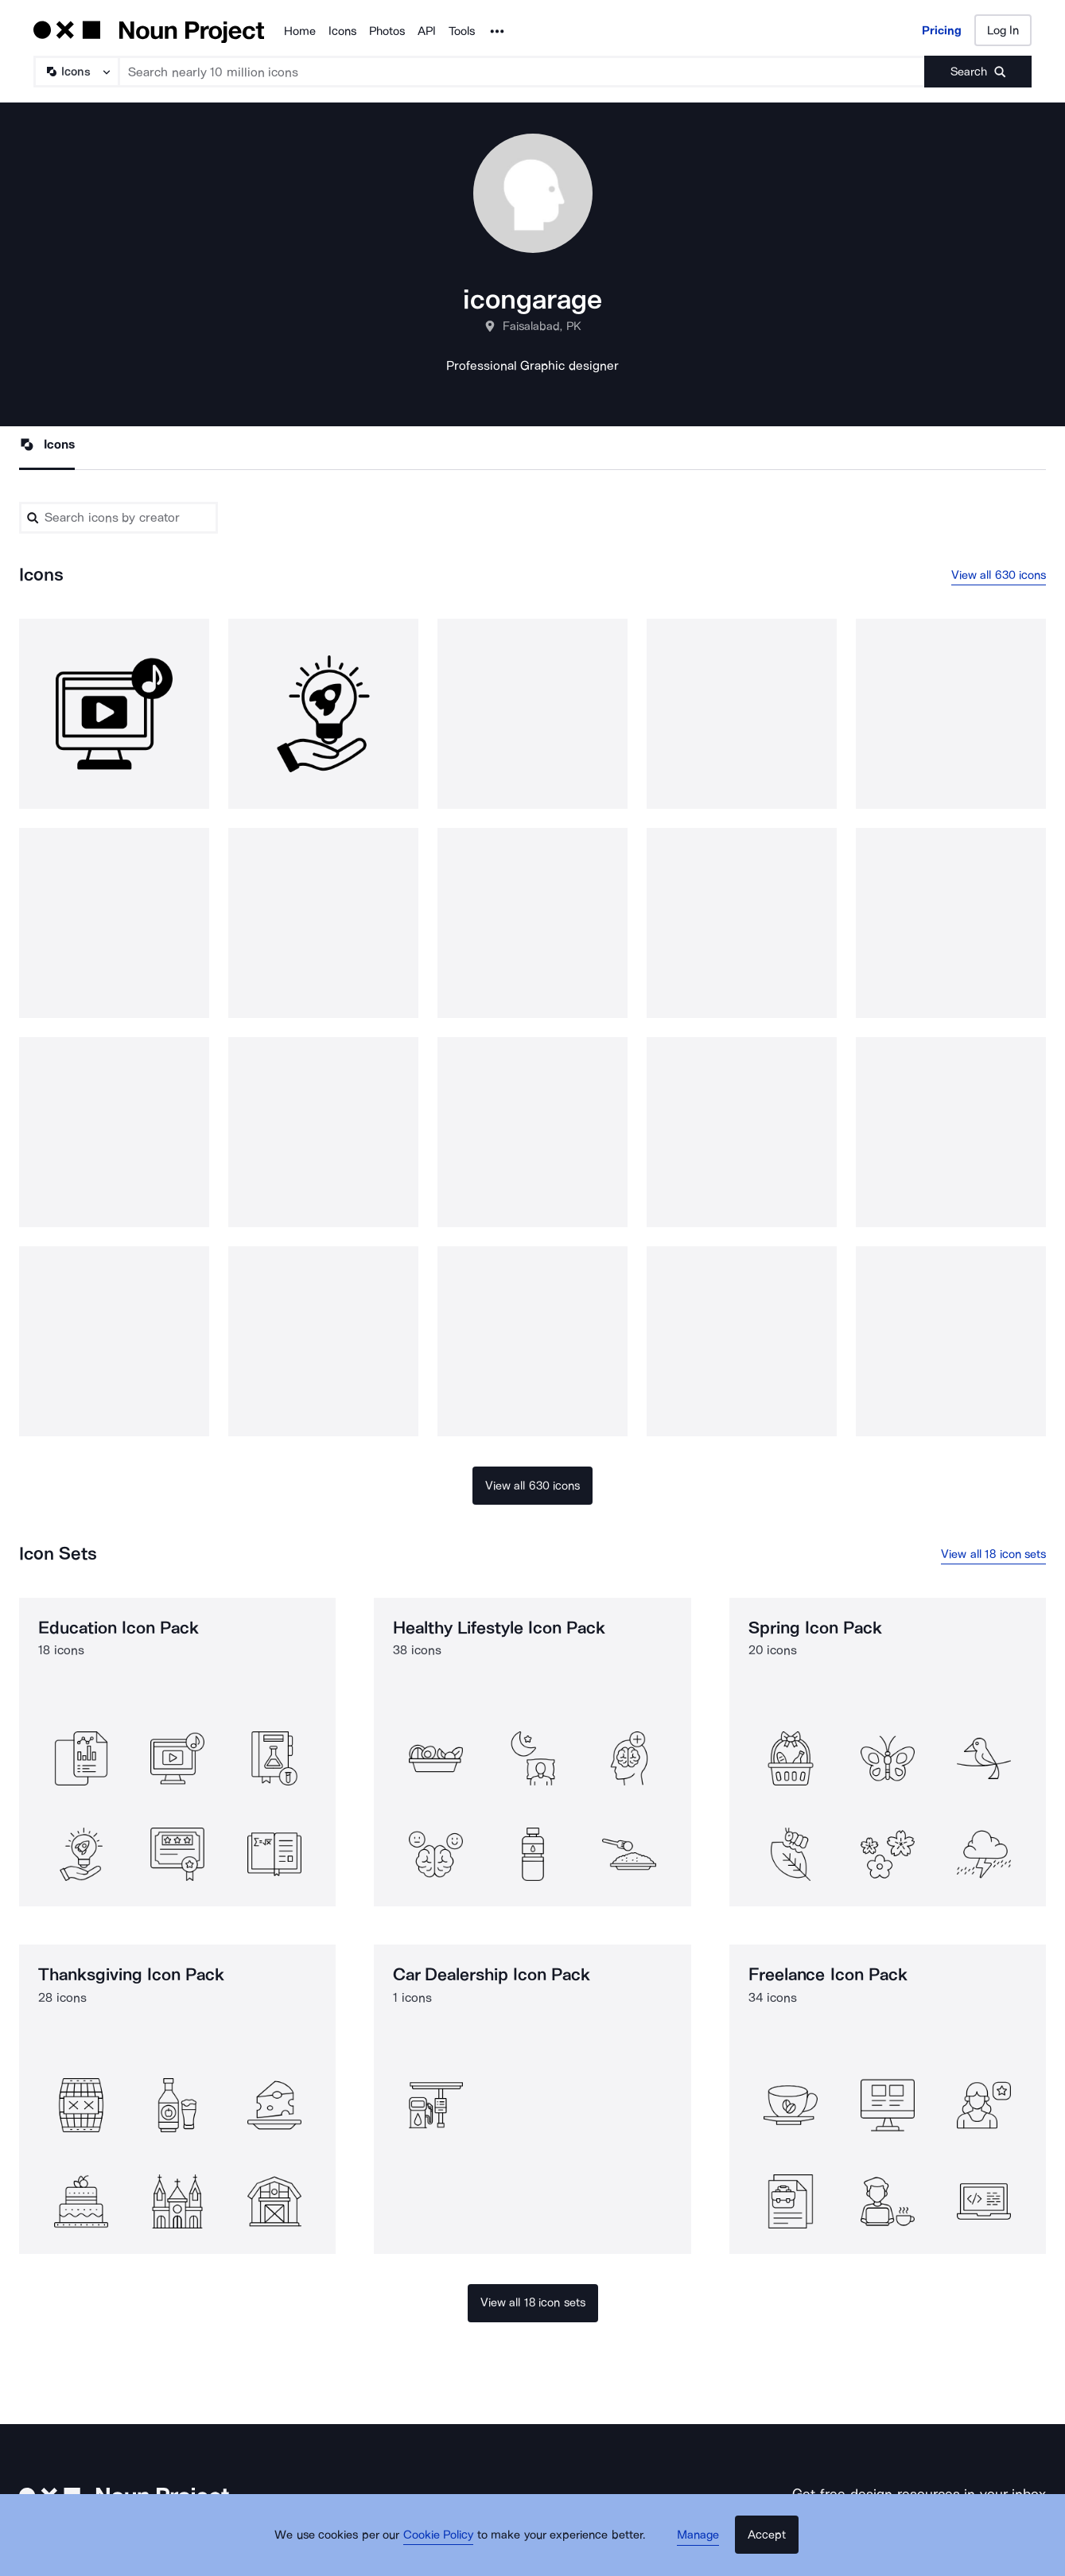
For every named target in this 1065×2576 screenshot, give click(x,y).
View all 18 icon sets (993, 1557)
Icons (342, 31)
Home (300, 31)
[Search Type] (75, 71)
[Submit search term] (978, 71)
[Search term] (522, 71)
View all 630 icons (999, 576)
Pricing (942, 30)
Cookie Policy (447, 2548)
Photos (387, 31)
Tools (462, 31)
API (427, 31)
